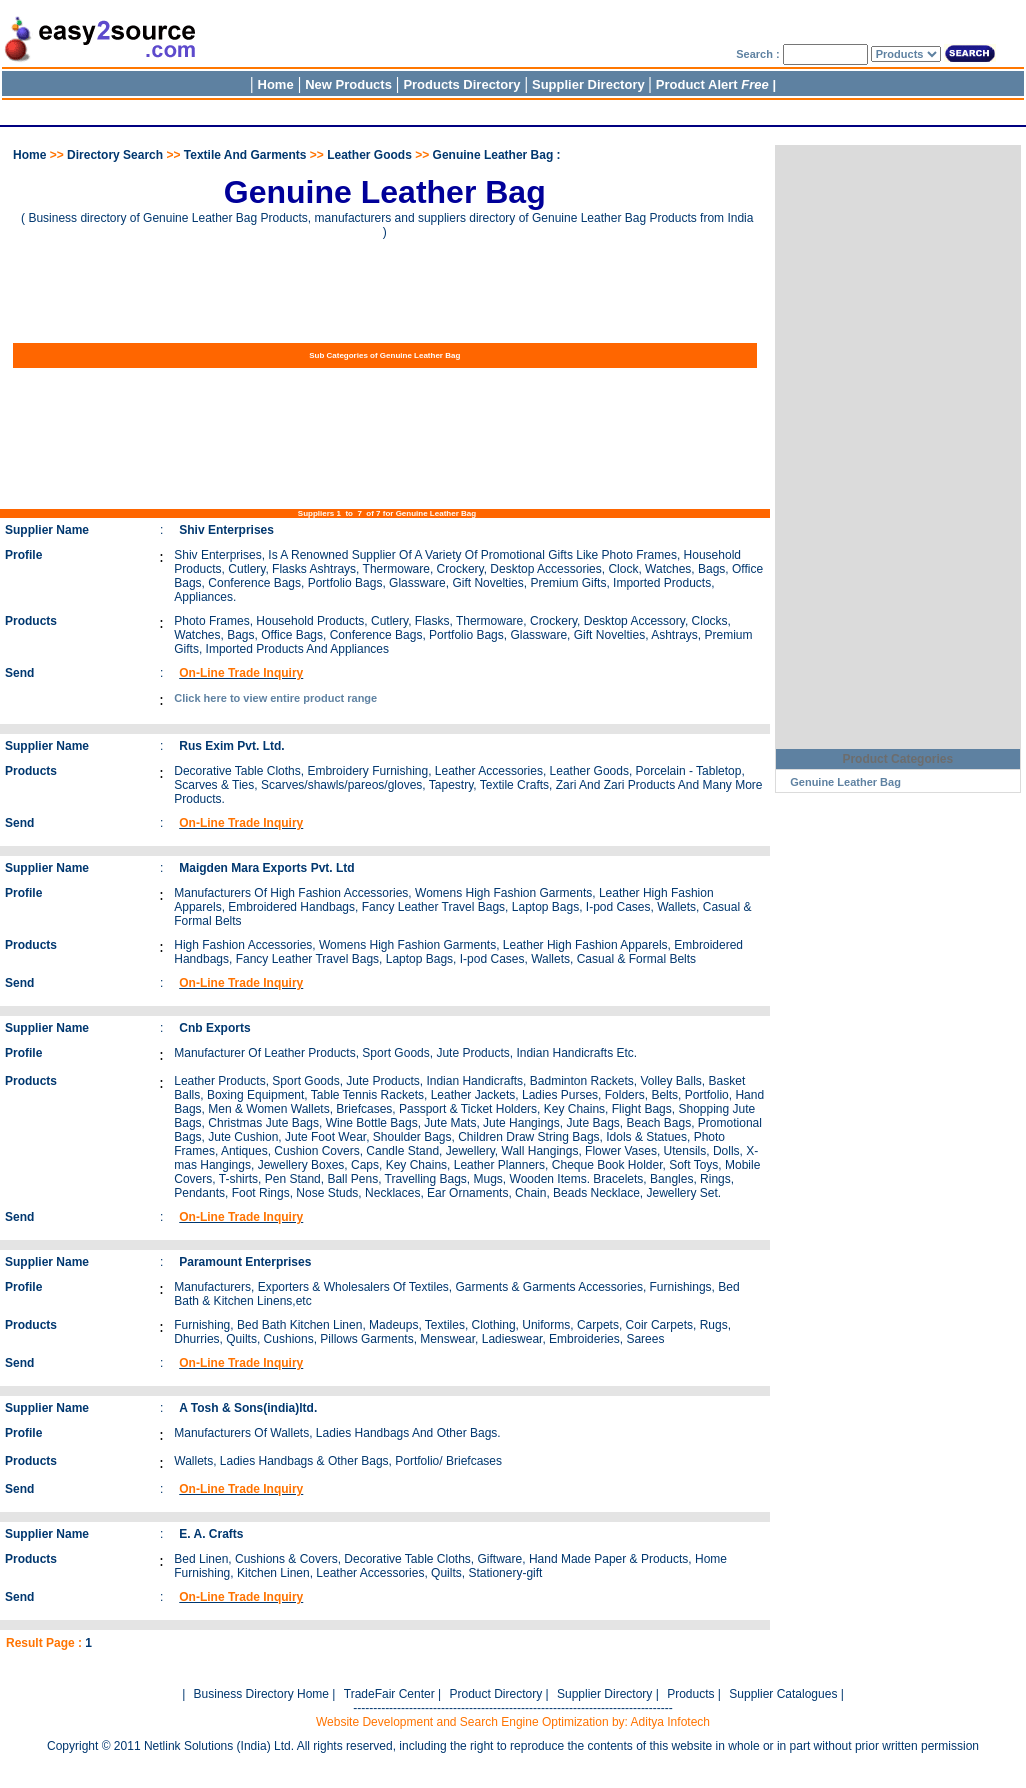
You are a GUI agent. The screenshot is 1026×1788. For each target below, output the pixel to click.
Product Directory (495, 1694)
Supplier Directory (590, 84)
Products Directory (461, 84)
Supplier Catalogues (783, 1694)
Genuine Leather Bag (845, 782)
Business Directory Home (261, 1694)
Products (690, 1694)
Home (276, 84)
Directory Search (115, 155)
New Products (348, 84)
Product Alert (712, 84)
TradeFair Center (389, 1694)
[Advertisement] (364, 109)
